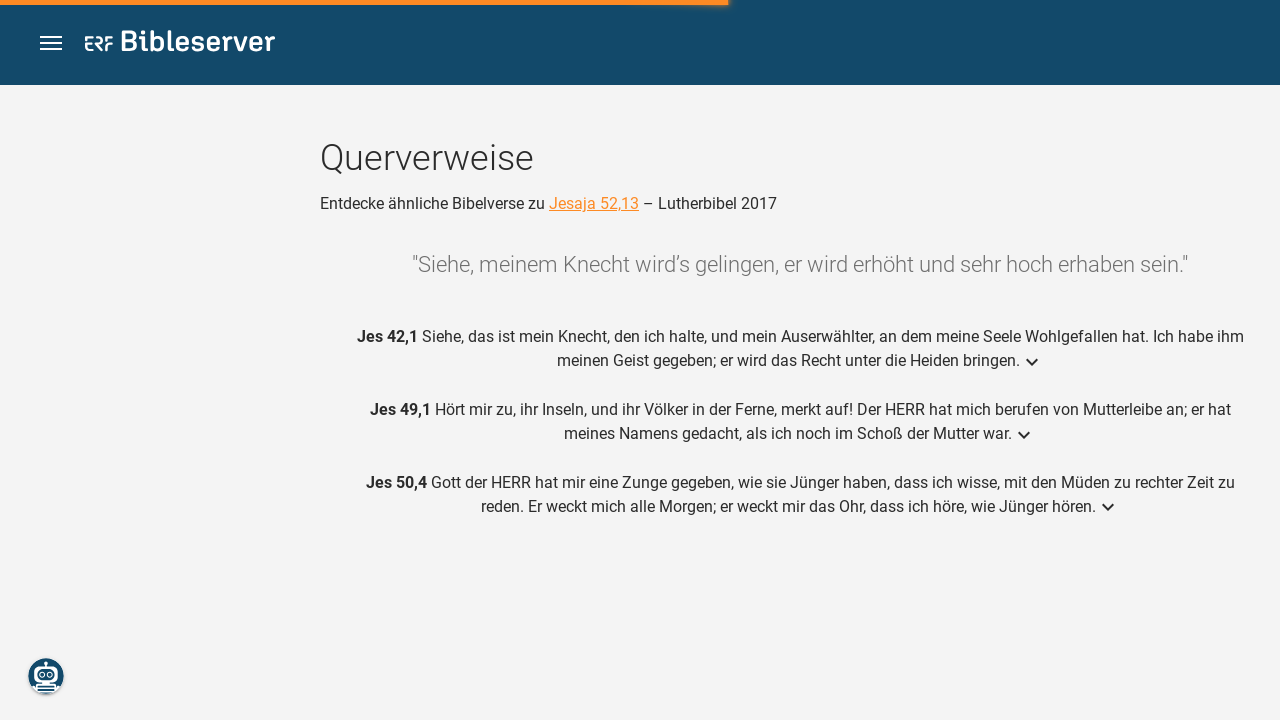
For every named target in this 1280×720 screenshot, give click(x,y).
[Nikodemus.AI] (46, 676)
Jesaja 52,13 (594, 203)
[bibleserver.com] (180, 44)
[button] (51, 43)
